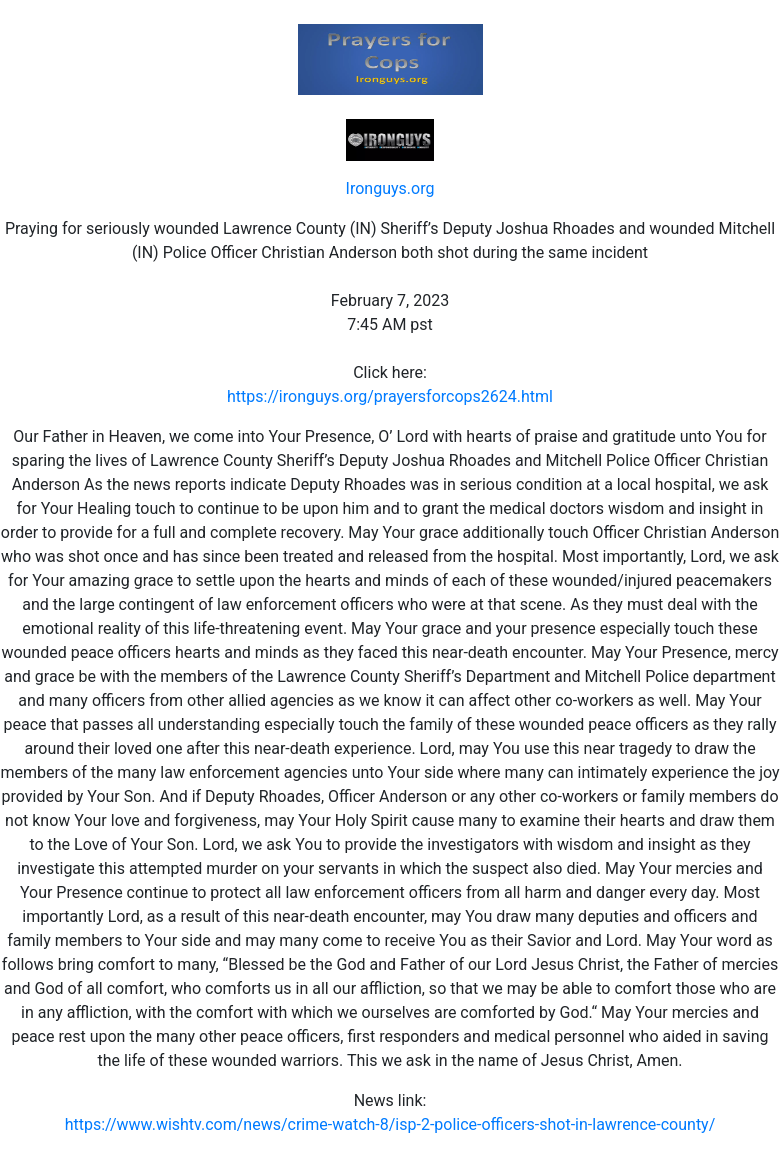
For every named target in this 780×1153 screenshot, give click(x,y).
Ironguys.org (390, 188)
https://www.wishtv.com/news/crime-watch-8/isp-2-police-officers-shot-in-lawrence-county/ (390, 1124)
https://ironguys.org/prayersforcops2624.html (390, 396)
